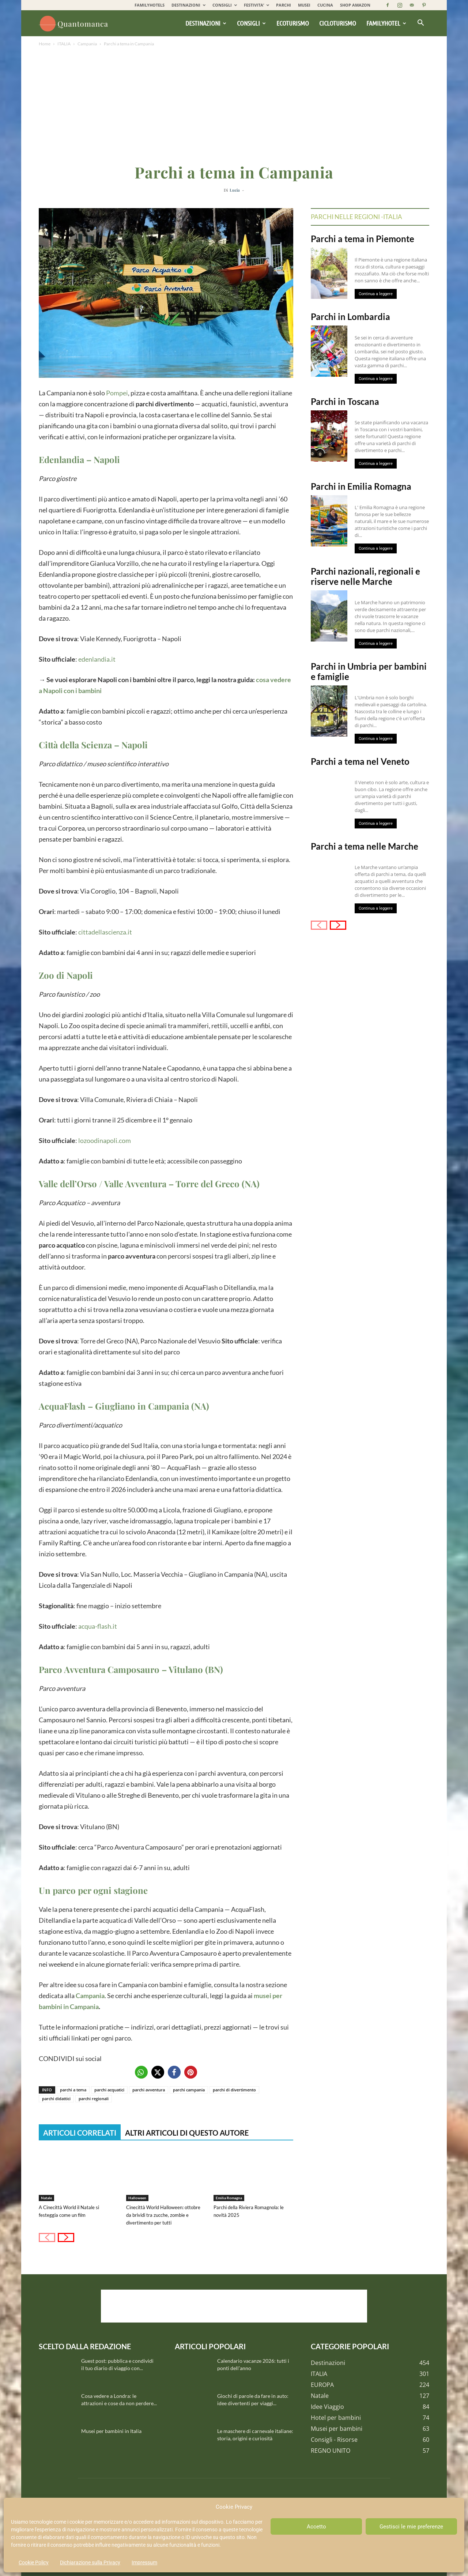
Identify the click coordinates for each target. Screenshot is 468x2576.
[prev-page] (47, 2237)
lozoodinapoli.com (104, 1140)
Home (44, 43)
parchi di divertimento (234, 2089)
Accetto (316, 2526)
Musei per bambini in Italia (111, 2431)
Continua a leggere (376, 294)
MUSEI (304, 5)
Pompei (117, 393)
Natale (46, 2198)
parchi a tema (73, 2089)
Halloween (137, 2198)
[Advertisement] (234, 103)
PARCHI (283, 5)
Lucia (235, 190)
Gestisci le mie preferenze (411, 2526)
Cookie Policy (34, 2562)
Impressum (144, 2562)
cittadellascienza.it (105, 932)
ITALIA (64, 43)
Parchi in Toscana (345, 401)
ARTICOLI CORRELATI (79, 2132)
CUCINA (325, 5)
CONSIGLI (224, 5)
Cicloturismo (337, 23)
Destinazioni (205, 23)
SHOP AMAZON (355, 5)
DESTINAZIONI (188, 5)
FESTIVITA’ (256, 5)
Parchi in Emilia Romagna (361, 486)
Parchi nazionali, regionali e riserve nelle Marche (365, 576)
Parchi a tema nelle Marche (364, 846)
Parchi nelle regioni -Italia (356, 217)
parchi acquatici (109, 2089)
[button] (420, 23)
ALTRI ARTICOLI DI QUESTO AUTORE (187, 2132)
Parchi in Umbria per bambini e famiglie (369, 671)
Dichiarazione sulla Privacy (90, 2562)
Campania (87, 43)
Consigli (251, 23)
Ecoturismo (292, 23)
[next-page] (66, 2237)
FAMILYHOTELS (150, 5)
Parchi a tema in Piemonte (362, 238)
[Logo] (74, 23)
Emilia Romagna (229, 2198)
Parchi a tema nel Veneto (360, 761)
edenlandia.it (97, 659)
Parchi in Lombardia (350, 316)
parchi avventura (148, 2089)
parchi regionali (94, 2098)
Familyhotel (386, 23)
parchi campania (189, 2089)
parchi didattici (56, 2098)
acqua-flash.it (97, 1626)
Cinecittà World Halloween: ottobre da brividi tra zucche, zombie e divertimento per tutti (163, 2215)
